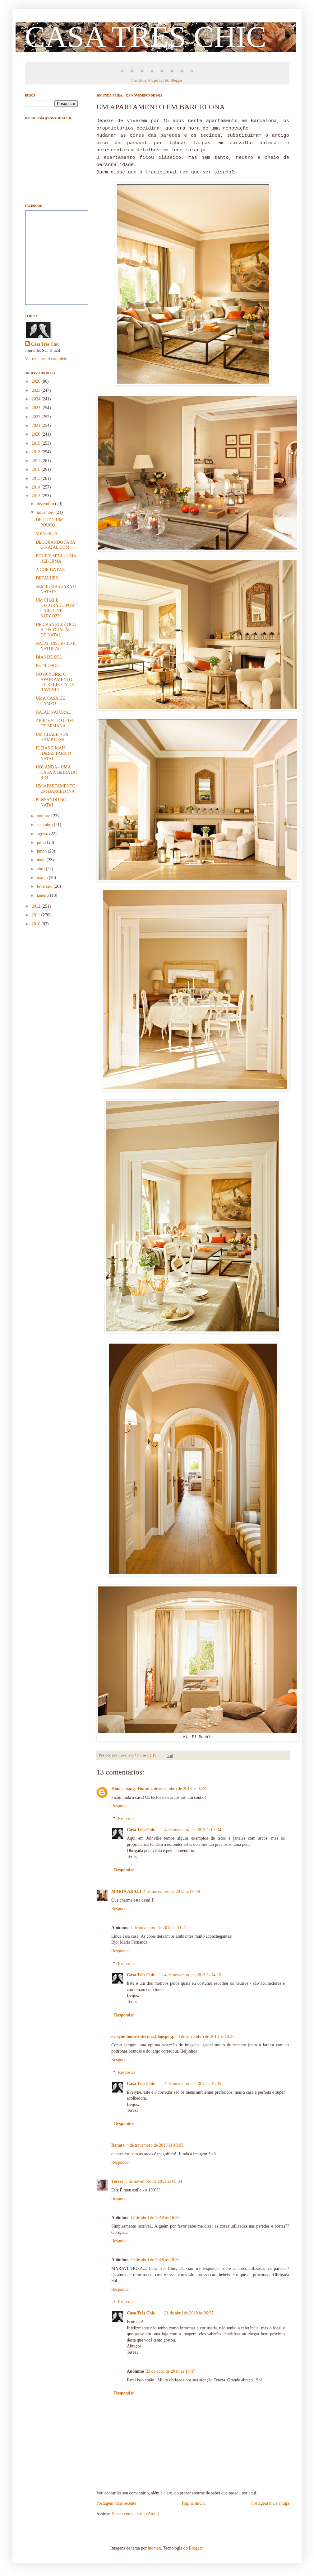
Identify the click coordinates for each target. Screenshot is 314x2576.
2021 (37, 425)
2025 (37, 390)
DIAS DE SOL (49, 657)
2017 (37, 460)
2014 (37, 487)
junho (42, 851)
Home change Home (130, 1788)
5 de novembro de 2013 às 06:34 (153, 2181)
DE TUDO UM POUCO (49, 522)
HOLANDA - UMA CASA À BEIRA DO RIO (56, 772)
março (42, 877)
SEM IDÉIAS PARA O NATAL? (56, 589)
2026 (37, 381)
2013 (37, 496)
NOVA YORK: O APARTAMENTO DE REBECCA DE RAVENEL (55, 682)
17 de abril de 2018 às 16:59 (155, 2217)
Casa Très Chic (141, 1829)
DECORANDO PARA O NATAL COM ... (55, 545)
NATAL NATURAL (53, 712)
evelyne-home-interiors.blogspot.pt (143, 2036)
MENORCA (47, 533)
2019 (37, 443)
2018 (37, 452)
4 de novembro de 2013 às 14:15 (192, 1975)
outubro (44, 816)
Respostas (126, 1818)
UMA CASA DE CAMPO (50, 701)
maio (42, 860)
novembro (46, 512)
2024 (37, 399)
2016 (37, 469)
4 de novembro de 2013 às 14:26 (206, 2036)
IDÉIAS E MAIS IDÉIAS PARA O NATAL (53, 753)
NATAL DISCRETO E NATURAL (56, 646)
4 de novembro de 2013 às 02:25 (179, 1788)
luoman (154, 2548)
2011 (36, 915)
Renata (118, 2145)
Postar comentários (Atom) (135, 2514)
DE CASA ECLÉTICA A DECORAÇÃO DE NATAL (56, 629)
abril (41, 869)
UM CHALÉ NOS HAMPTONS (52, 737)
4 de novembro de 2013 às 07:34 (192, 1829)
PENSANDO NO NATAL (51, 802)
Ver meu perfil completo (46, 358)
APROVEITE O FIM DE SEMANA (54, 723)
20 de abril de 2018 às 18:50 (155, 2259)
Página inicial (194, 2503)
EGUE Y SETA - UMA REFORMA (56, 559)
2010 (37, 924)
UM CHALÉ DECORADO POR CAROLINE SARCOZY (55, 608)
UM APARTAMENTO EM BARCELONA (56, 789)
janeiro (43, 895)
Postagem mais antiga (270, 2503)
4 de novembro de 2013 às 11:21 (158, 1927)
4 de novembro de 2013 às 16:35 (192, 2083)
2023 (37, 407)
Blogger (195, 2548)
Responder (120, 1805)
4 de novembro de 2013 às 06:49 (171, 1891)
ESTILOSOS (47, 665)
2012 (37, 906)
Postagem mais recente (116, 2503)
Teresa (117, 2181)
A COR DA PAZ (50, 569)
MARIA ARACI (126, 1891)
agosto (43, 833)
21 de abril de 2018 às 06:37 (189, 2313)
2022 (37, 416)
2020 (37, 434)
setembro (45, 824)
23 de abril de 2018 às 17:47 (170, 2371)
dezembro (46, 503)
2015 (37, 478)
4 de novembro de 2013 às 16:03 (155, 2145)
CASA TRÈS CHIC (145, 37)
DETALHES (47, 578)
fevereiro (45, 886)
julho (42, 842)
